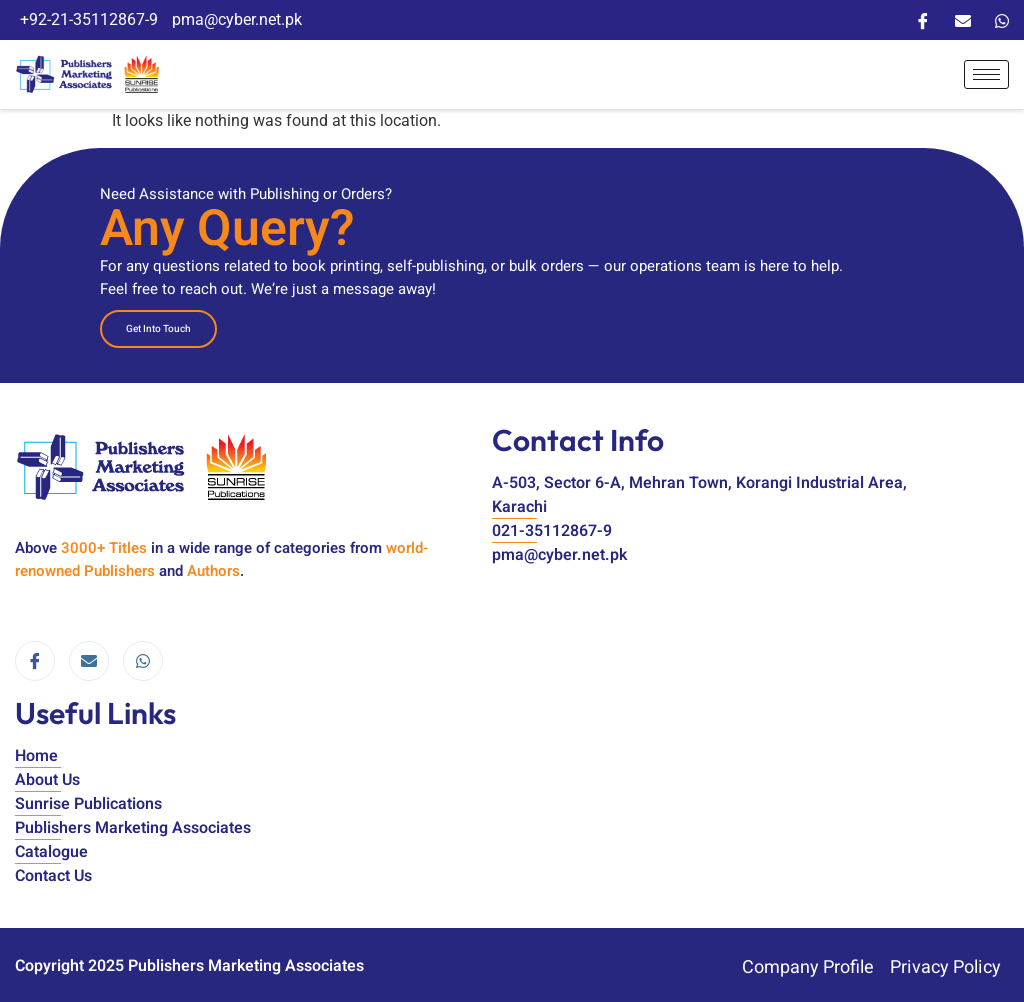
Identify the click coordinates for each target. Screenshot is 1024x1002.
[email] (89, 656)
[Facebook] (923, 20)
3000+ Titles (104, 542)
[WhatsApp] (1002, 20)
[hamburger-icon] (986, 71)
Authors (213, 565)
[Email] (963, 20)
